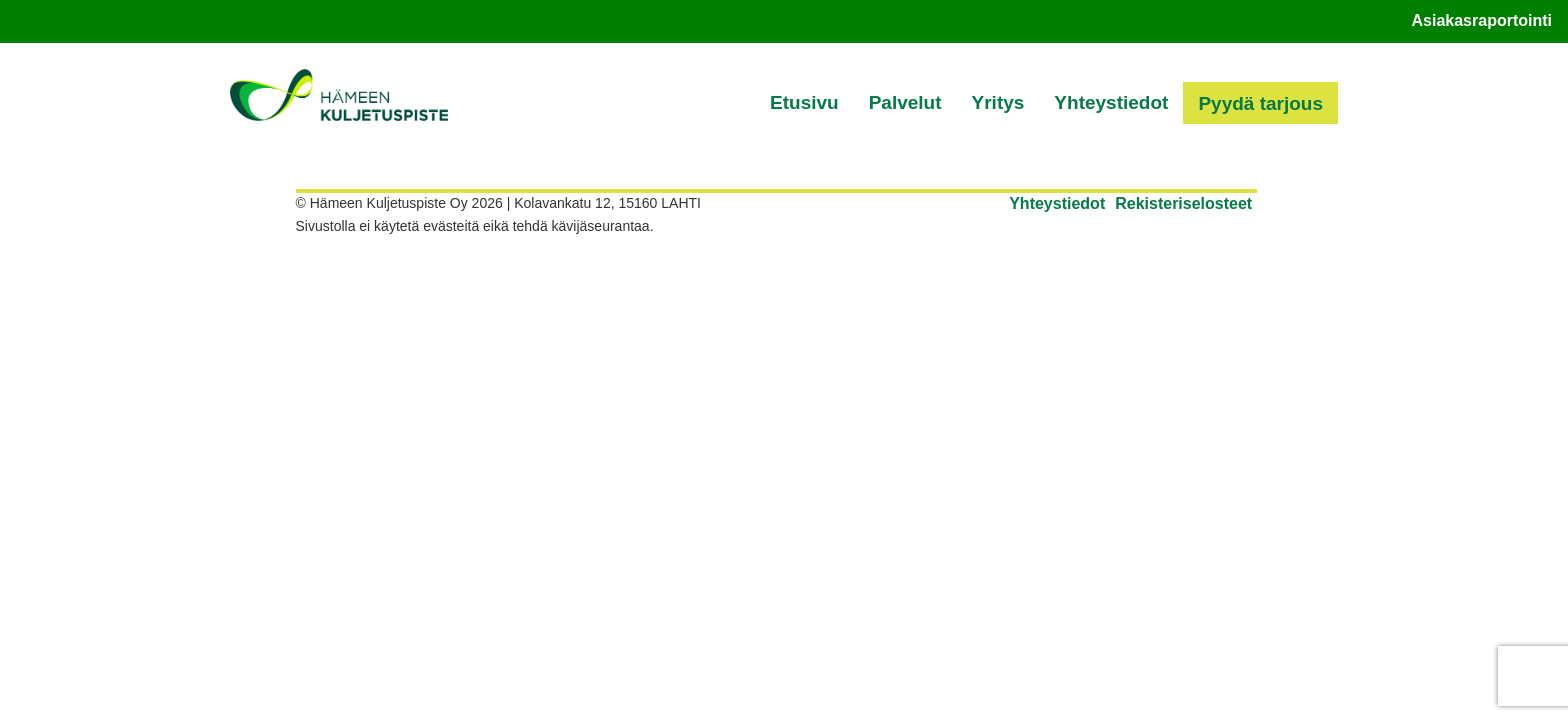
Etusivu (804, 102)
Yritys (998, 102)
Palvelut (905, 102)
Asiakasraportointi (1482, 20)
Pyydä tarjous (1260, 103)
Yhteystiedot (1111, 102)
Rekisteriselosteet (1183, 203)
